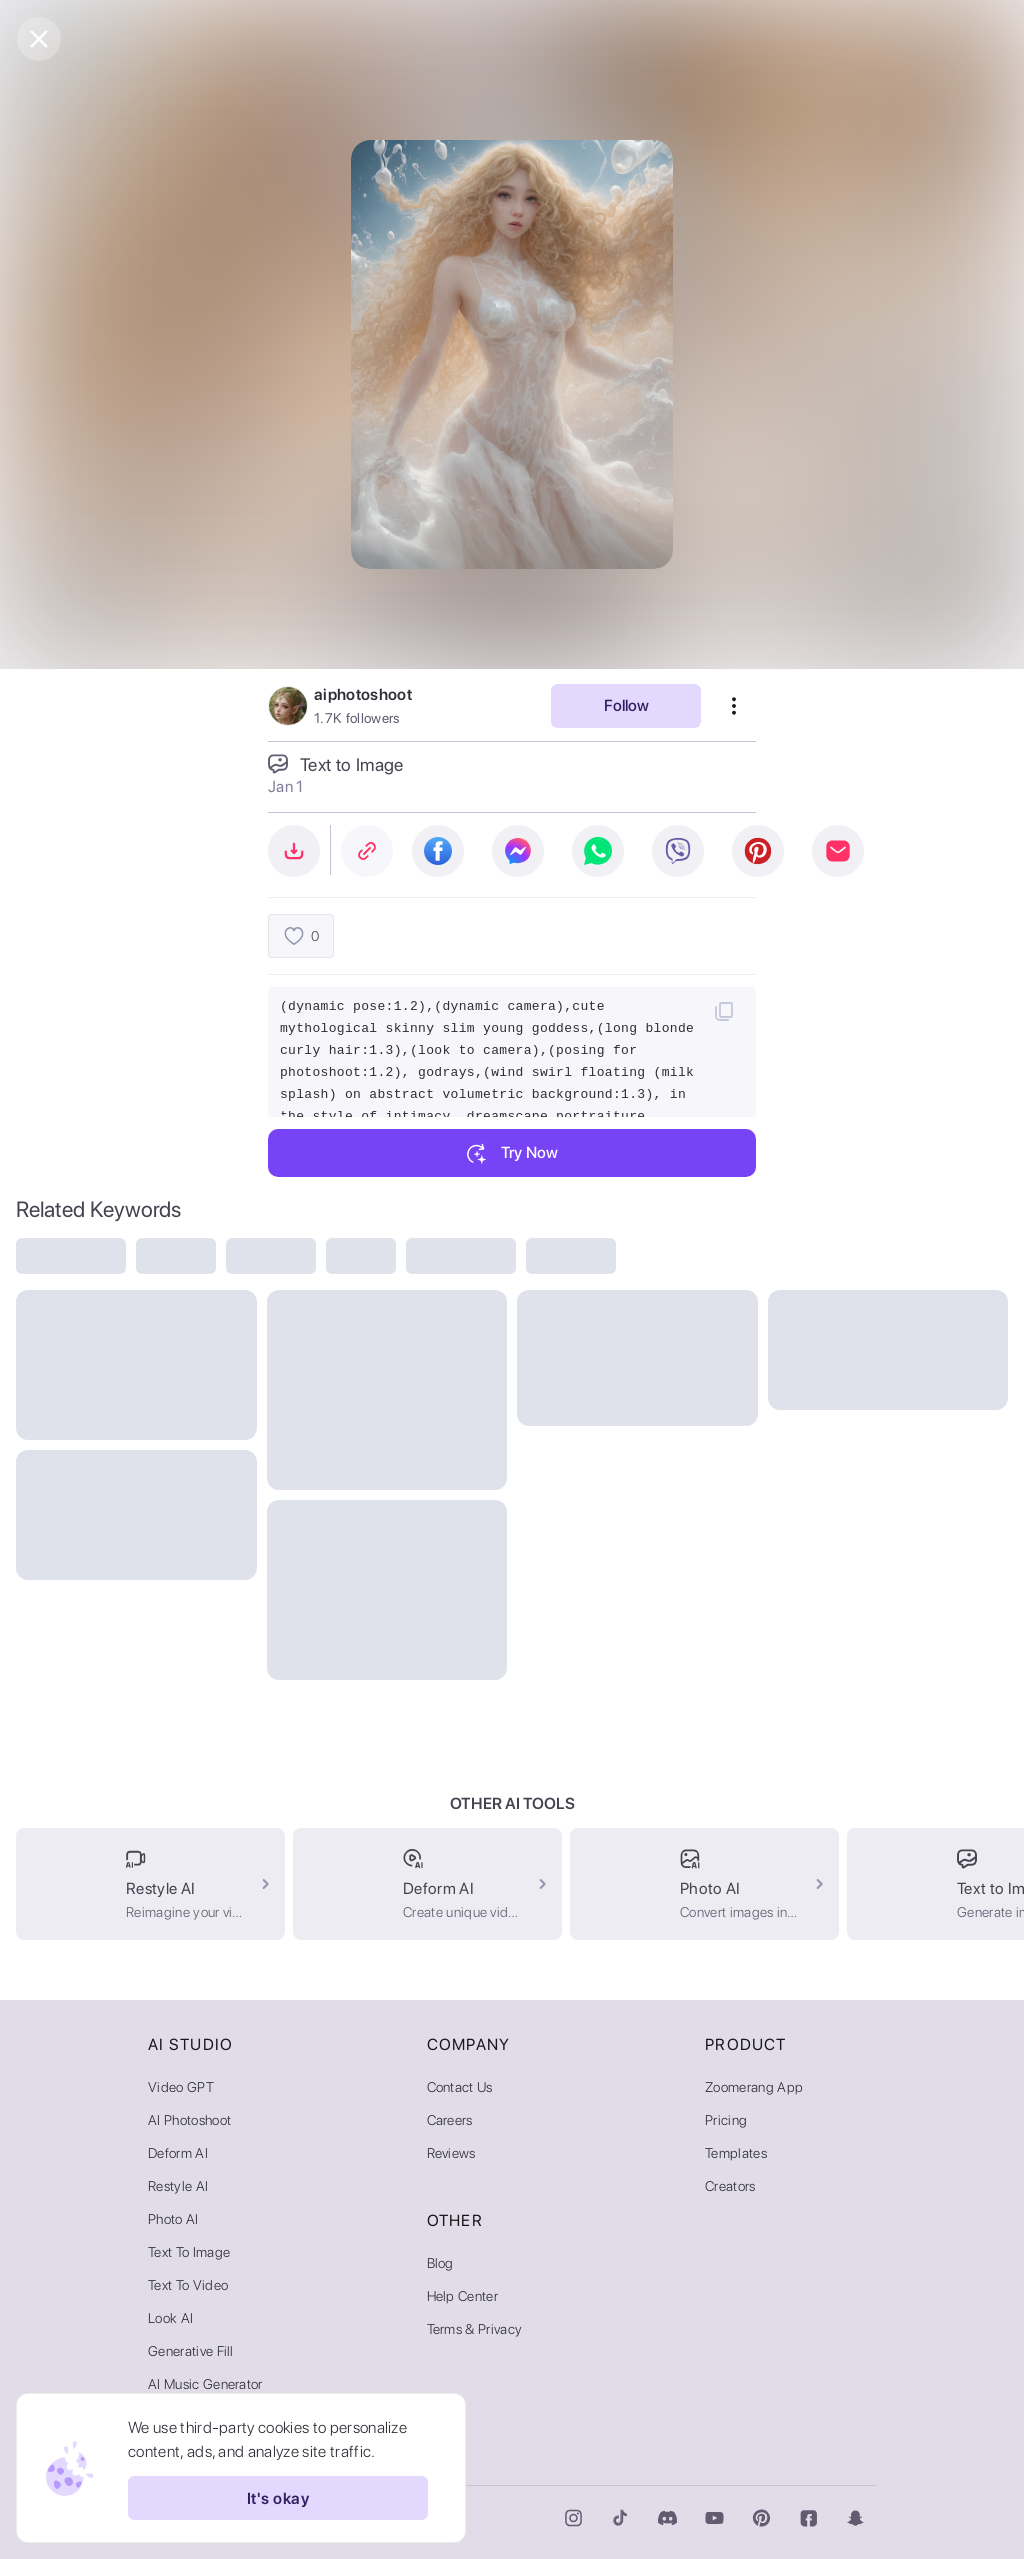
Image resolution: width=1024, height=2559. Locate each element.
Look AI (170, 2318)
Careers (450, 2120)
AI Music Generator (205, 2384)
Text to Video (188, 2285)
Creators (730, 2186)
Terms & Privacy (475, 2329)
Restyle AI (178, 2186)
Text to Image (189, 2252)
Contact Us (460, 2087)
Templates (736, 2153)
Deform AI (178, 2153)
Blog (440, 2263)
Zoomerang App (754, 2087)
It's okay (278, 2498)
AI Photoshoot (189, 2120)
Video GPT (181, 2087)
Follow (626, 705)
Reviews (451, 2153)
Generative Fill (191, 2351)
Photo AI (173, 2219)
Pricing (726, 2120)
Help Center (463, 2296)
